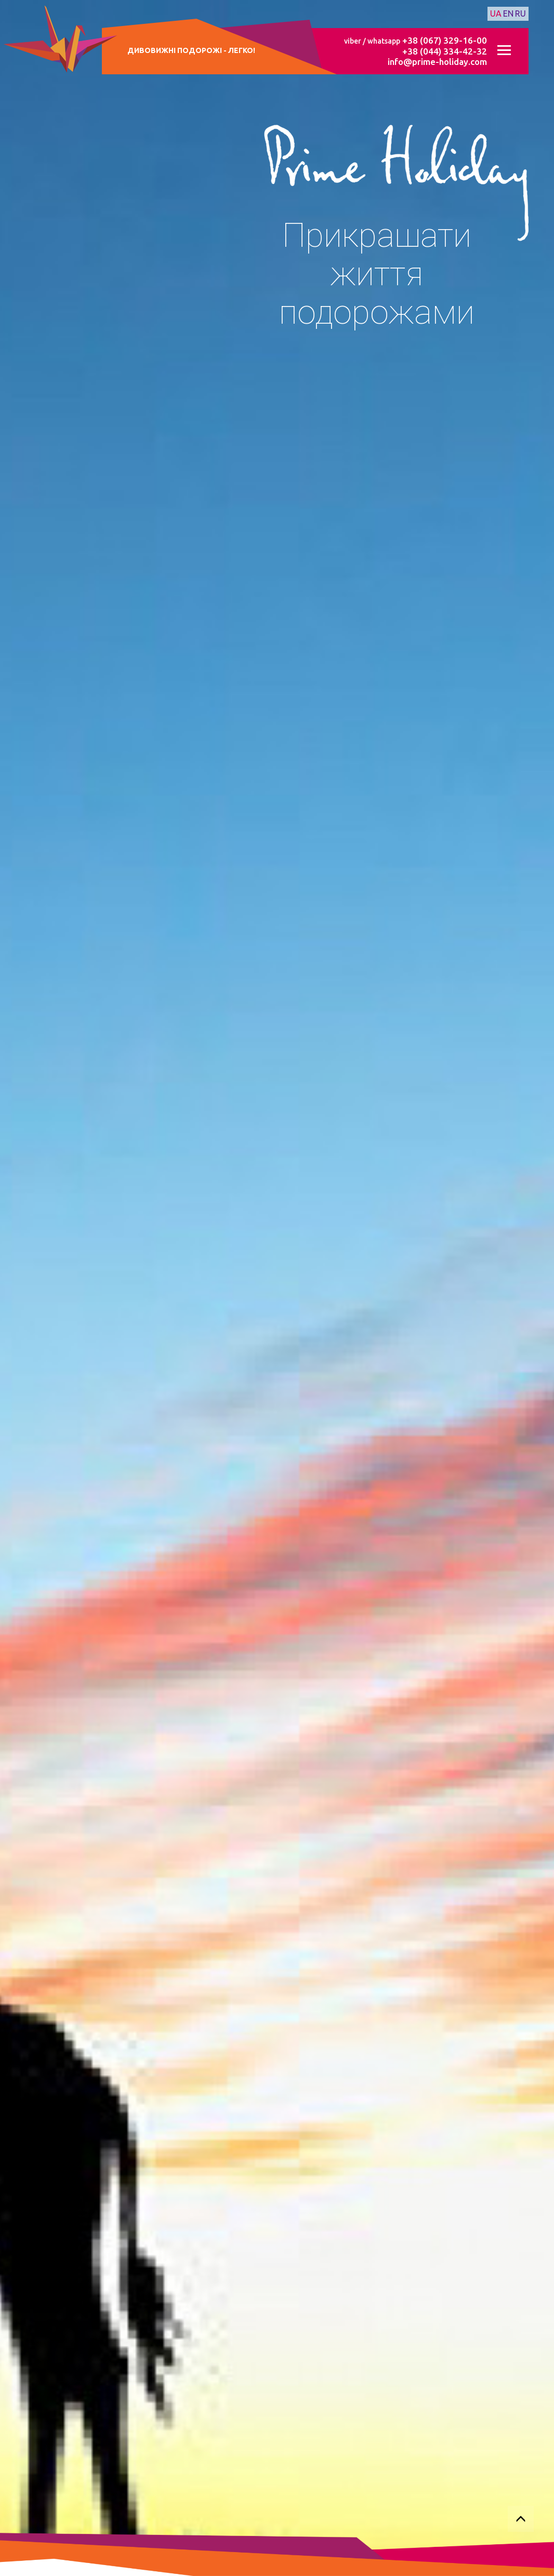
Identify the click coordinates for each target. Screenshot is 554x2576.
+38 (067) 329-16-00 (444, 40)
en (508, 13)
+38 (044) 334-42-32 (444, 51)
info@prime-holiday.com (437, 62)
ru (520, 13)
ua (496, 13)
